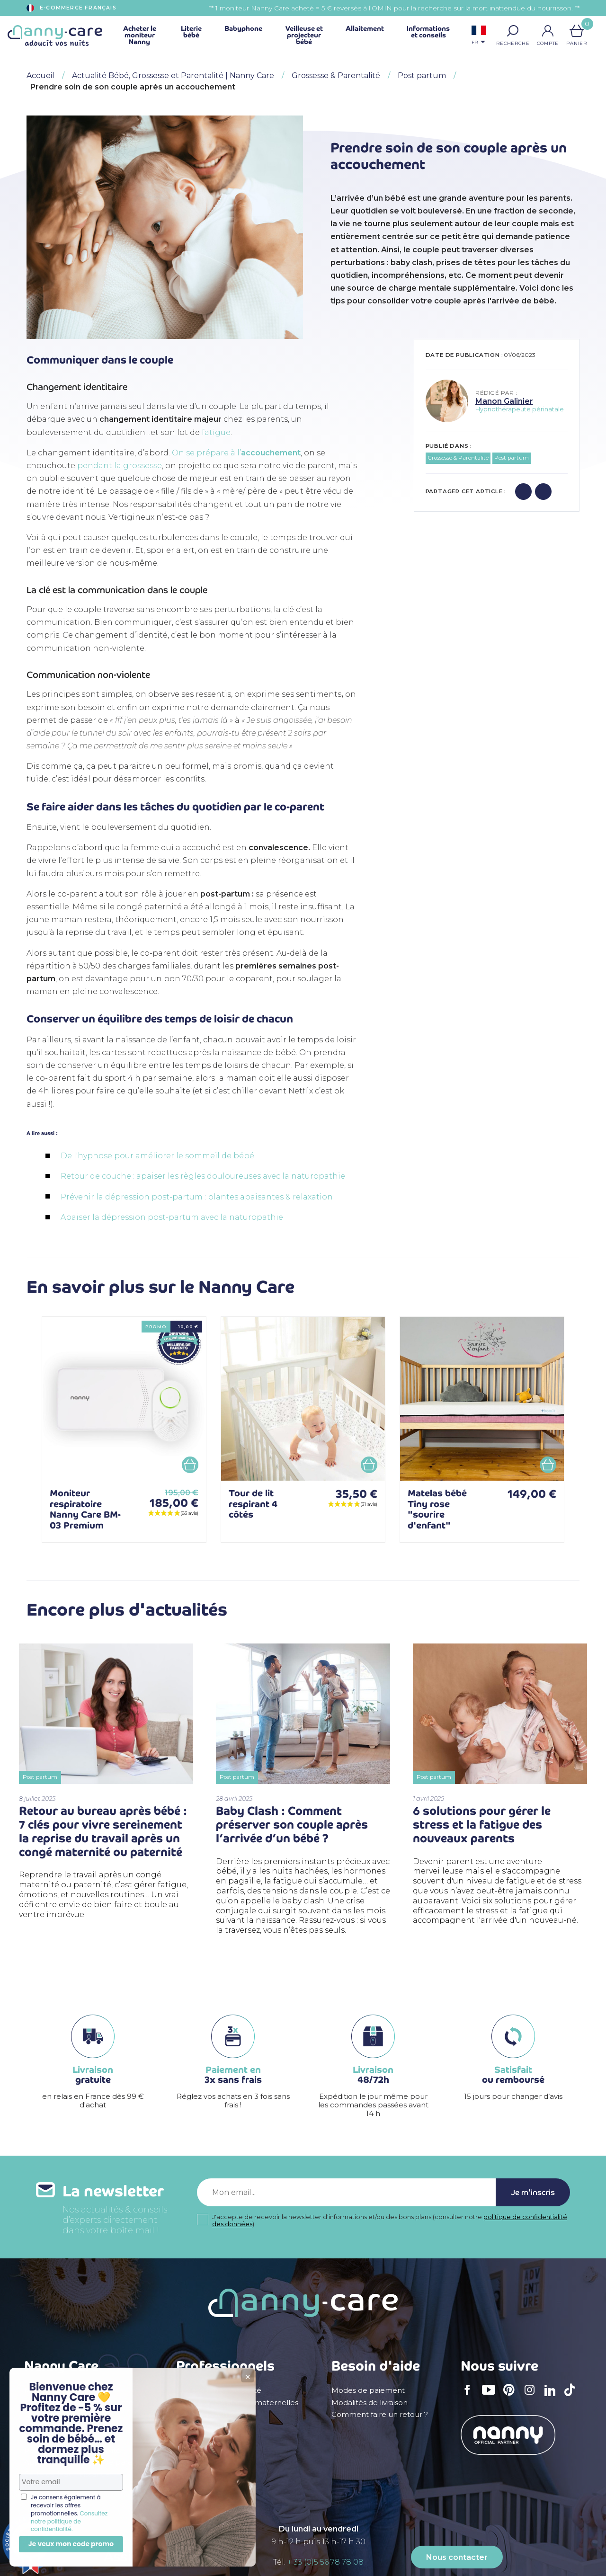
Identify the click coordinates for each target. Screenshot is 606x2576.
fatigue (216, 432)
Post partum (511, 457)
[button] (512, 31)
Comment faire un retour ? (379, 2414)
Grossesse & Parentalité (458, 457)
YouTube (490, 2396)
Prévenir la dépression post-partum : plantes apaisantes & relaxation (197, 1196)
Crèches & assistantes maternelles (237, 2402)
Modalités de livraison (369, 2402)
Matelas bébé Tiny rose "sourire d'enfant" (437, 1509)
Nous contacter (457, 2557)
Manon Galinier (504, 401)
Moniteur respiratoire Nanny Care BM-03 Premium (85, 1509)
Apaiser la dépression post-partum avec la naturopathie (172, 1217)
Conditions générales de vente (79, 2402)
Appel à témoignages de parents (83, 2462)
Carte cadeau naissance (67, 2474)
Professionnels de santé (218, 2390)
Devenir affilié (200, 2426)
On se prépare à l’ (236, 452)
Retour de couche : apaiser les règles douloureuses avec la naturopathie (203, 1176)
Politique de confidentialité (72, 2450)
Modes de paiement (368, 2390)
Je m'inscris (533, 2192)
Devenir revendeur (210, 2414)
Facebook (470, 2396)
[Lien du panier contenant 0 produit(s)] (576, 31)
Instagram (532, 2396)
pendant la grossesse (119, 465)
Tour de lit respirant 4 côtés (253, 1503)
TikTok (572, 2396)
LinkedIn (552, 2396)
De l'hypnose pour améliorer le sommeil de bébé (157, 1155)
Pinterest (511, 2396)
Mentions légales (54, 2390)
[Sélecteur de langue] (479, 36)
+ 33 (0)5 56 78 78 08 (325, 2562)
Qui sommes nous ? (59, 2414)
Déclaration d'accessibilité (70, 2426)
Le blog (38, 2438)
